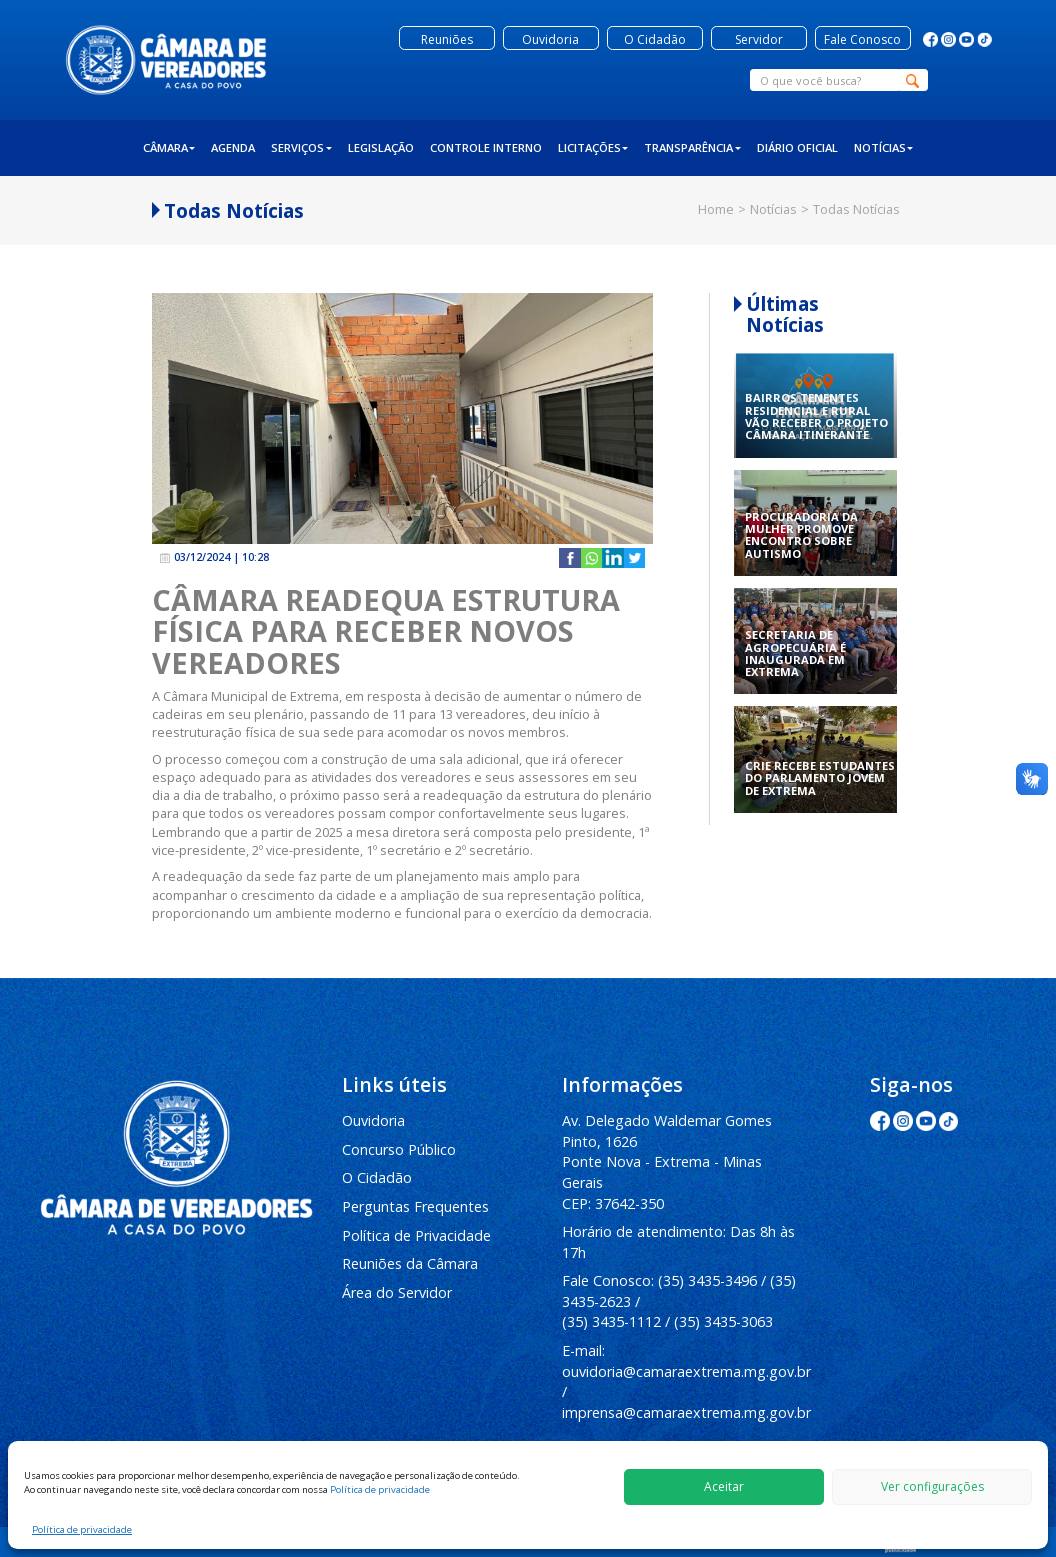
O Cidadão (377, 1177)
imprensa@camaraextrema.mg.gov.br (686, 1412)
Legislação (381, 147)
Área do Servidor (397, 1292)
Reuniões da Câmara (410, 1263)
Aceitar (724, 1486)
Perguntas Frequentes (415, 1206)
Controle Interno (486, 147)
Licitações (593, 147)
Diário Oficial (797, 147)
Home (716, 209)
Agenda (233, 147)
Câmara (169, 147)
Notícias (884, 147)
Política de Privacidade (416, 1235)
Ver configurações (932, 1486)
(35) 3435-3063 (723, 1321)
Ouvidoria (373, 1120)
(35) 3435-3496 (707, 1280)
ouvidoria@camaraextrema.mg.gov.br (686, 1371)
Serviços (301, 147)
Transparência (692, 147)
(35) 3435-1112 (611, 1321)
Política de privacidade (380, 1489)
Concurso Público (399, 1149)
